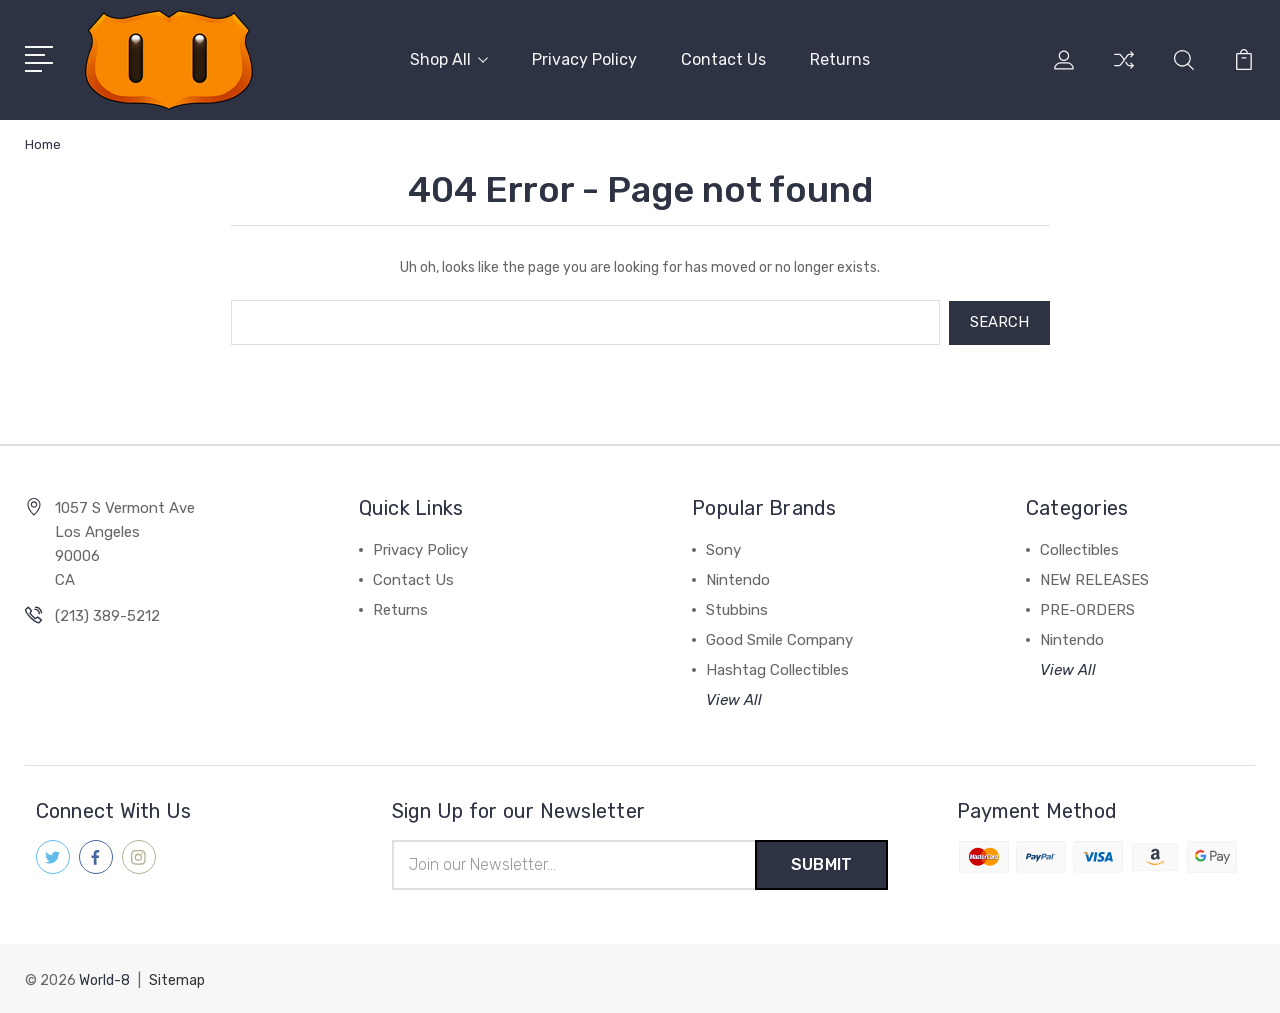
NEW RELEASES (1094, 579)
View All (734, 699)
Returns (840, 59)
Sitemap (177, 978)
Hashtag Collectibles (777, 669)
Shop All (449, 59)
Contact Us (723, 59)
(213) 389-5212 (107, 615)
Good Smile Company (779, 639)
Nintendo (738, 579)
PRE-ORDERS (1087, 609)
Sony (723, 549)
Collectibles (1079, 549)
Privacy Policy (584, 59)
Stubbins (737, 609)
